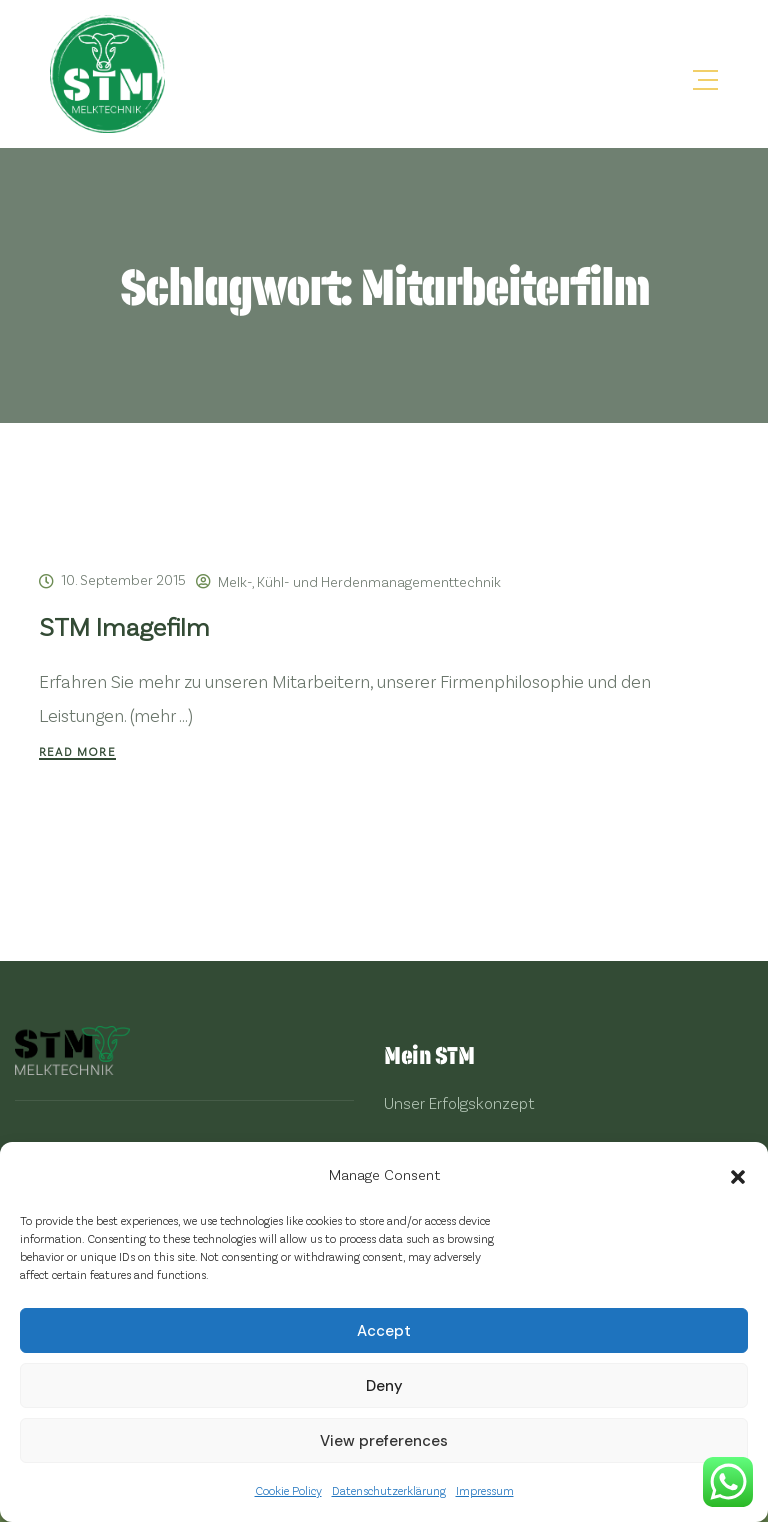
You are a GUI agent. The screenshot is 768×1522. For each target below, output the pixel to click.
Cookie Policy (288, 1490)
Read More (77, 751)
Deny (384, 1386)
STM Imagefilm (124, 625)
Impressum (485, 1490)
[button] (738, 1174)
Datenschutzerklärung (389, 1490)
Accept (384, 1331)
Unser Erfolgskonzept (459, 1102)
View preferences (384, 1441)
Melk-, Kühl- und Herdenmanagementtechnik (359, 581)
